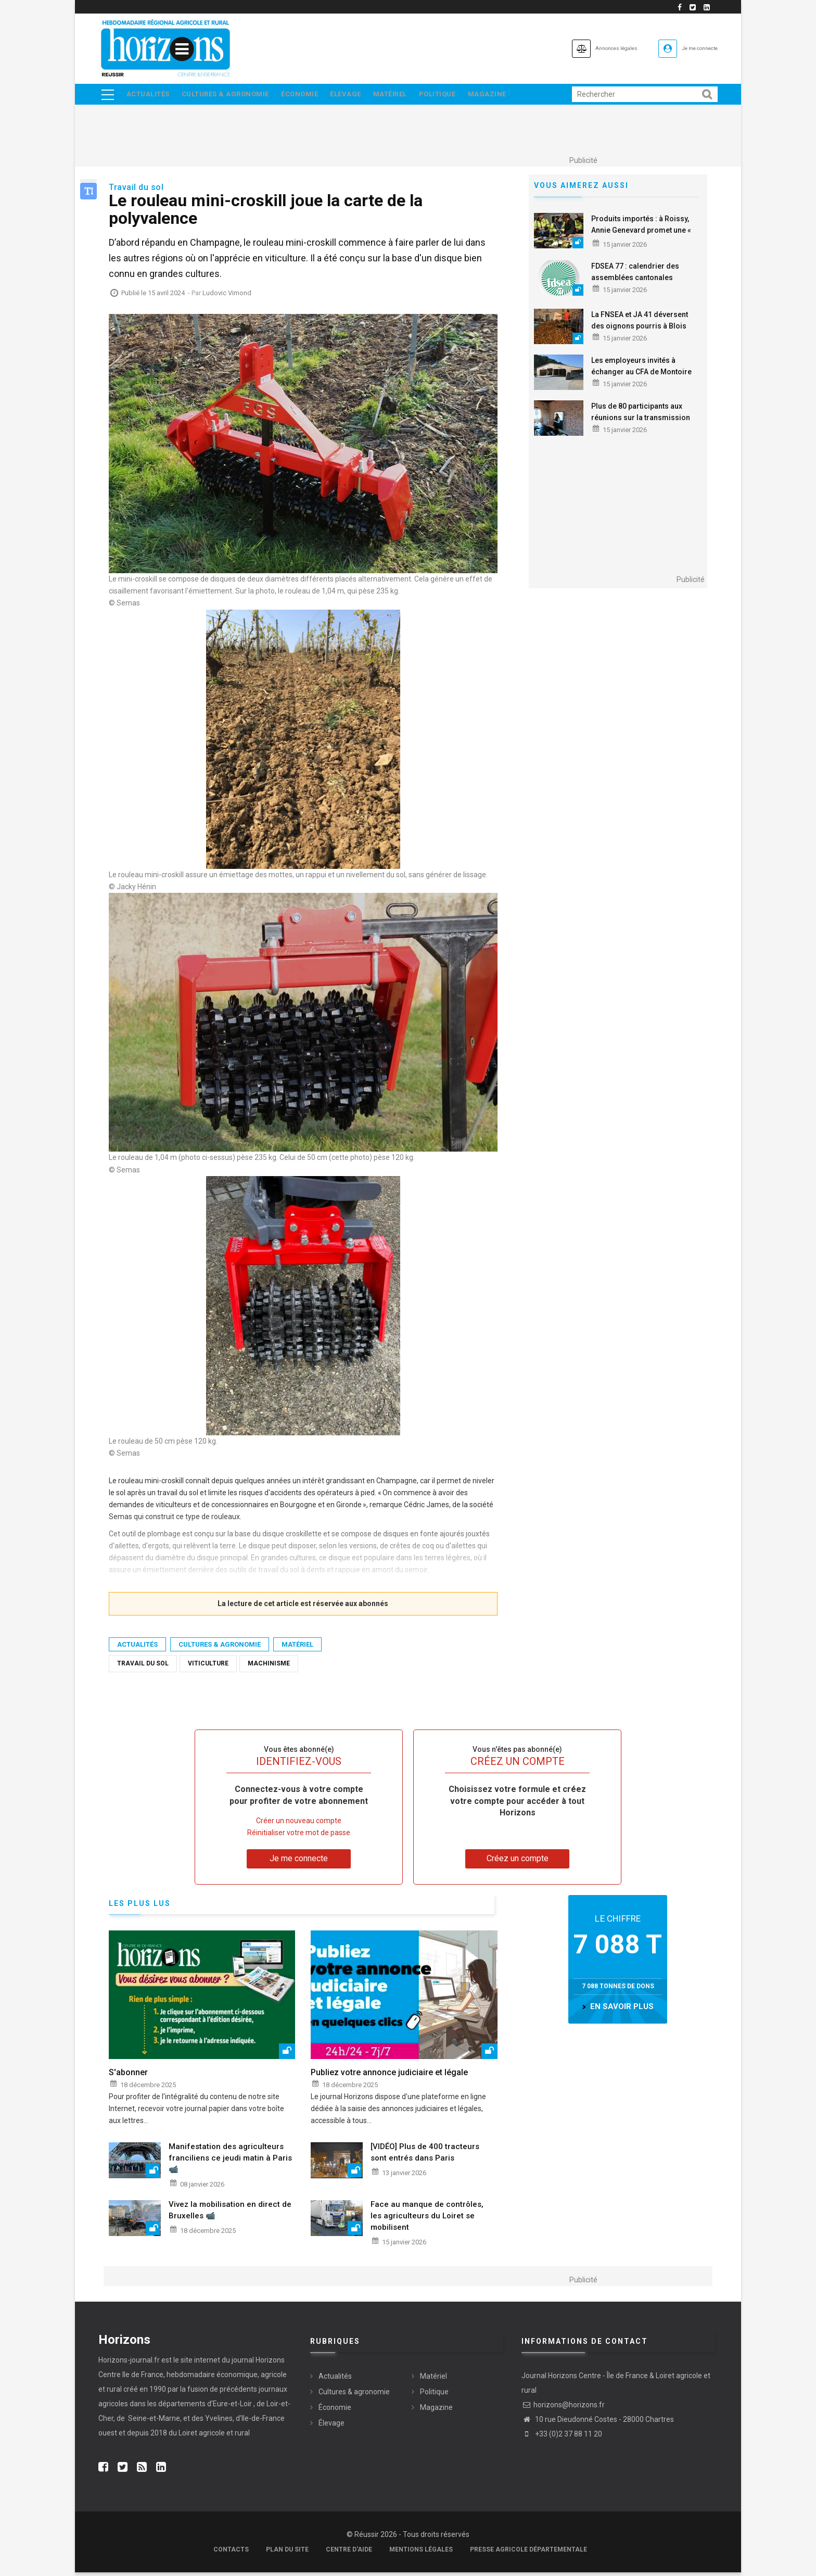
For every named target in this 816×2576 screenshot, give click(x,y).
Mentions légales (421, 2553)
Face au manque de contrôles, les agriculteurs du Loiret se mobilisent (427, 2220)
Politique (456, 96)
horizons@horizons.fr (563, 2409)
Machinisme (269, 1667)
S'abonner (128, 2076)
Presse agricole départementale (528, 2553)
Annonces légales (579, 48)
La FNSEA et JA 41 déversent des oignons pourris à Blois (639, 324)
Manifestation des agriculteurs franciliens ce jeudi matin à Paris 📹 (230, 2161)
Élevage (357, 96)
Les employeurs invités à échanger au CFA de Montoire (641, 370)
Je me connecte (688, 48)
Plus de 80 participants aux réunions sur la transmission (640, 415)
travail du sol (143, 1667)
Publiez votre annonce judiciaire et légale (389, 2076)
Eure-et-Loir (232, 2407)
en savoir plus (622, 2010)
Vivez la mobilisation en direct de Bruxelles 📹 (230, 2214)
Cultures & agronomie (229, 96)
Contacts (231, 2553)
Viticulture (208, 1667)
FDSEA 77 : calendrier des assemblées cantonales (635, 275)
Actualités (148, 96)
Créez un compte (518, 1862)
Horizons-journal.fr (129, 2363)
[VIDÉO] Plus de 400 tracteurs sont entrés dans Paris (425, 2155)
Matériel (405, 96)
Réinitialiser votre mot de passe (298, 1837)
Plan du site (287, 2553)
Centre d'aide (349, 2553)
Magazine (509, 96)
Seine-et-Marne (153, 2422)
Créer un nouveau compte (298, 1825)
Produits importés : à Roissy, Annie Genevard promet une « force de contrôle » (641, 233)
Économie (307, 96)
